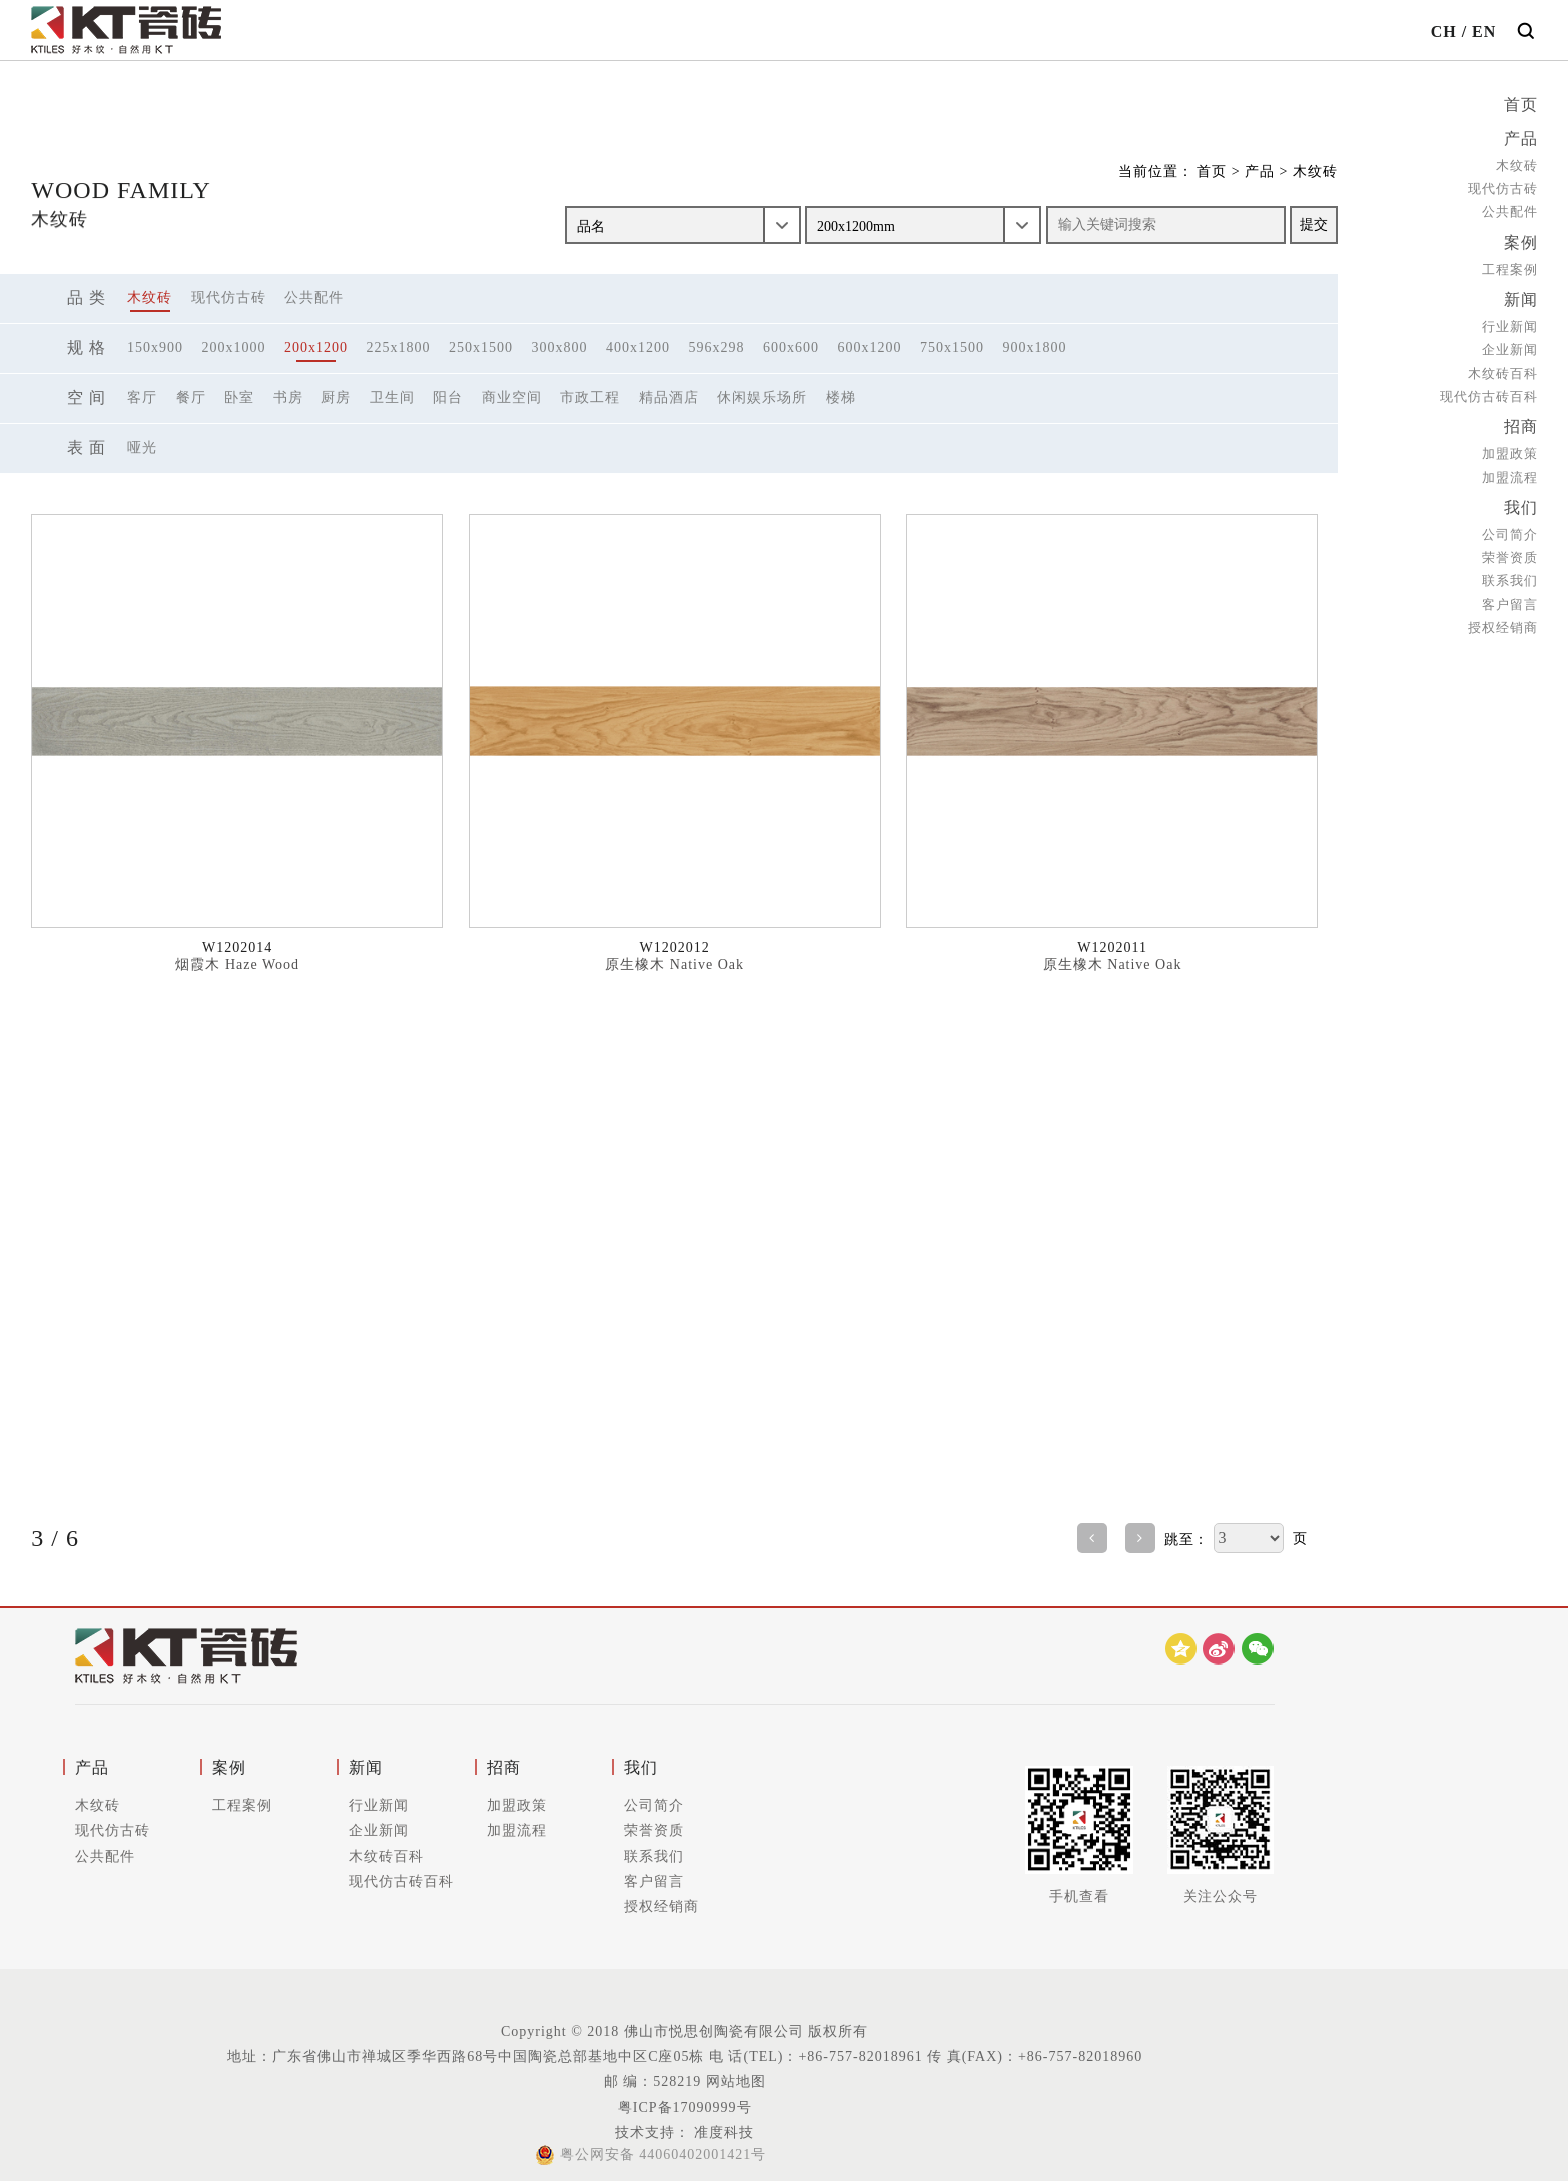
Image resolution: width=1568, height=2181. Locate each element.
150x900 (155, 347)
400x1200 (638, 347)
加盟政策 (1510, 447)
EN (1484, 31)
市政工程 (590, 397)
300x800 (560, 347)
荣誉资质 (1510, 549)
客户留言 (1510, 595)
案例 (1521, 239)
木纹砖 (1517, 163)
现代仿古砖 (1503, 186)
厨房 (336, 397)
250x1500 (481, 347)
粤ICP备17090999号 (685, 2107)
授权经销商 (1503, 618)
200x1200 (316, 347)
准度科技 (722, 2132)
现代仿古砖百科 (1489, 390)
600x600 (791, 347)
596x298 (717, 347)
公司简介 (1510, 526)
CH (1444, 31)
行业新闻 (1510, 321)
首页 (1521, 104)
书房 (288, 397)
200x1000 (234, 347)
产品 (1521, 137)
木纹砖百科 (1503, 367)
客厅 (142, 397)
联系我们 (1510, 572)
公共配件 (1510, 209)
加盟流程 (1510, 470)
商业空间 (512, 397)
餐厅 (191, 397)
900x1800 (1035, 347)
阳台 (448, 397)
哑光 (142, 447)
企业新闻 (1510, 344)
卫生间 (392, 397)
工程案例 (1510, 265)
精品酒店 (669, 397)
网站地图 (736, 2081)
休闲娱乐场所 (762, 397)
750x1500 (952, 347)
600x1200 (870, 347)
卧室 (239, 397)
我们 (1521, 500)
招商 (1521, 421)
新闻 (1521, 295)
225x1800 (399, 347)
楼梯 (841, 397)
